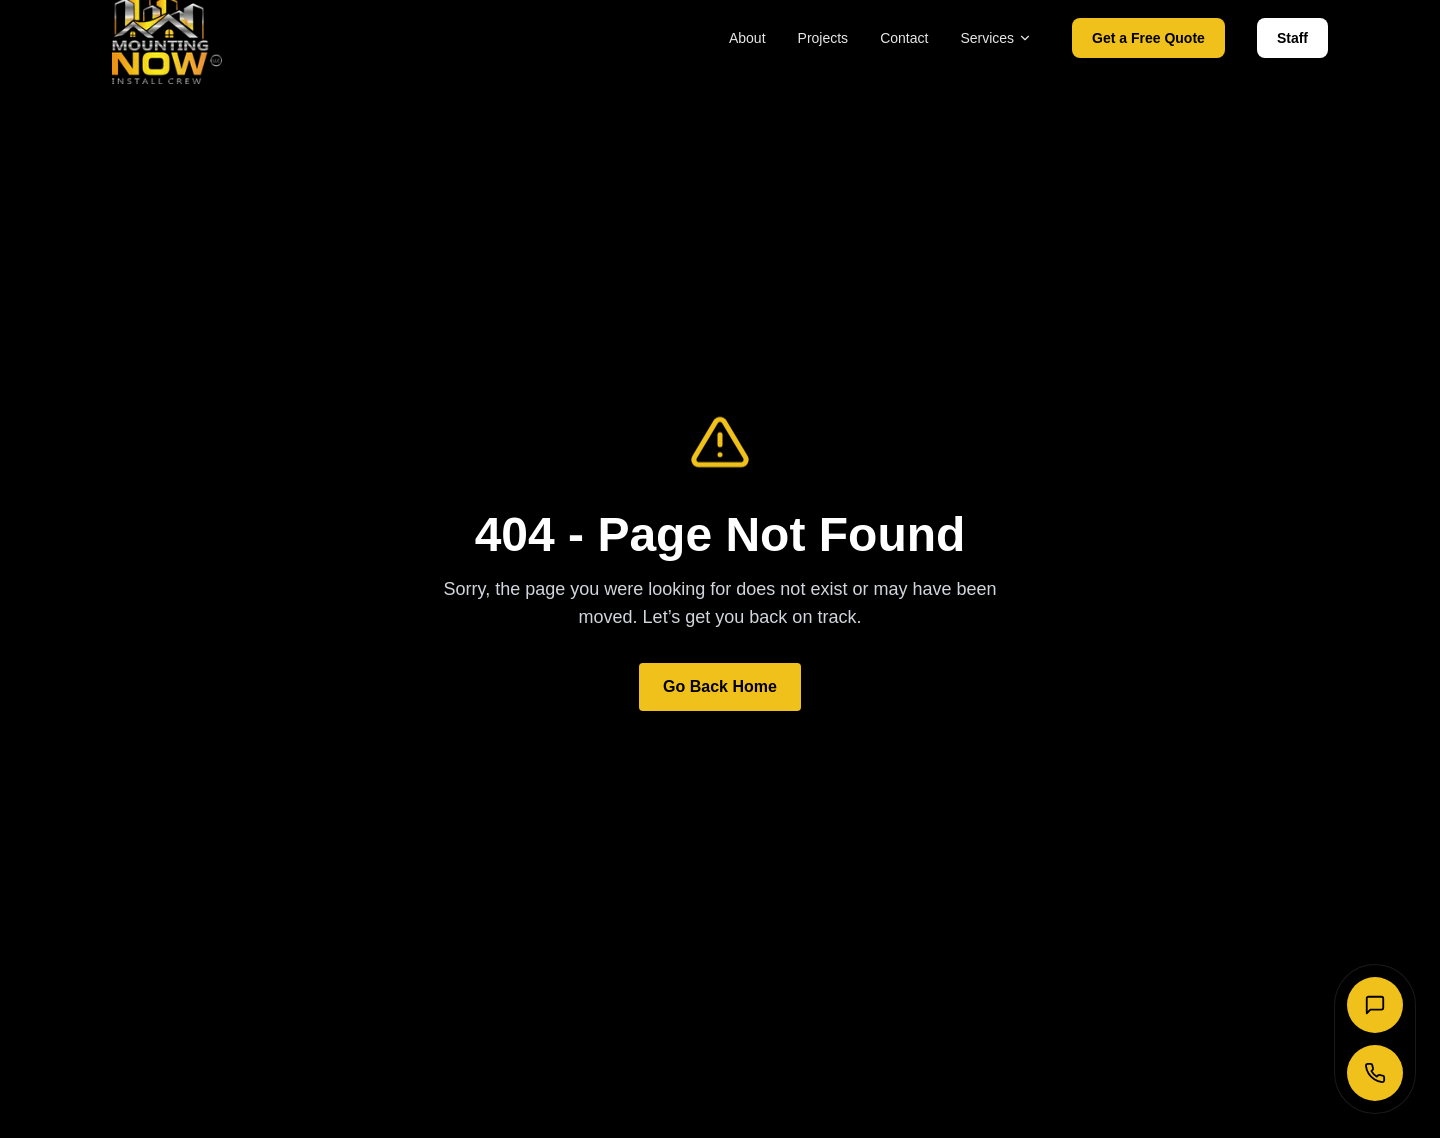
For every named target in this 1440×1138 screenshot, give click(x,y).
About (747, 38)
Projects (823, 38)
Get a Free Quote (1148, 38)
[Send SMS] (1375, 1005)
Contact (904, 38)
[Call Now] (1375, 1073)
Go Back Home (720, 686)
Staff (1292, 38)
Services (996, 38)
